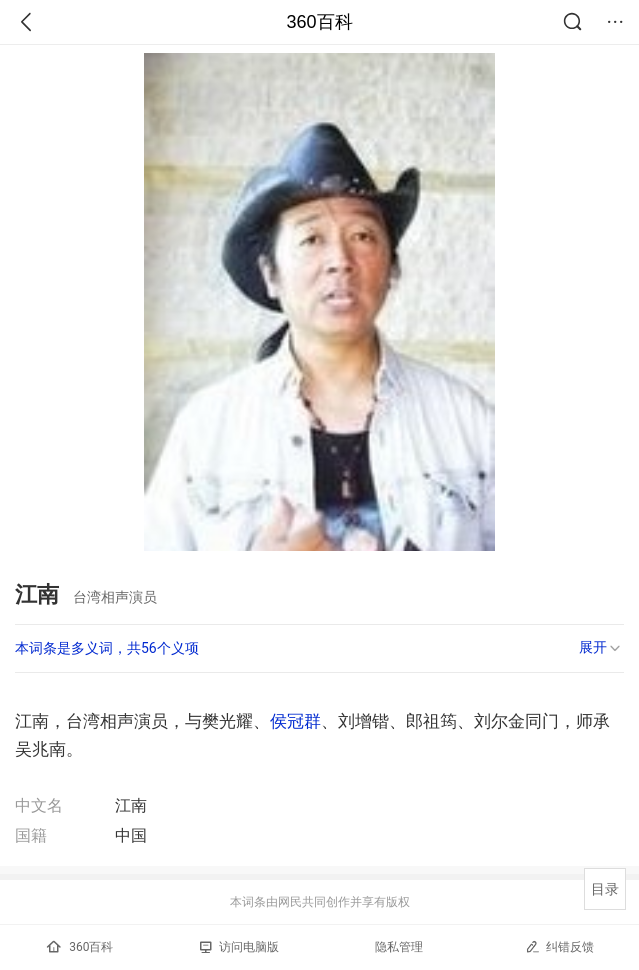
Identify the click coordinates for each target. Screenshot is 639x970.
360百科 (319, 22)
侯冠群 (295, 721)
